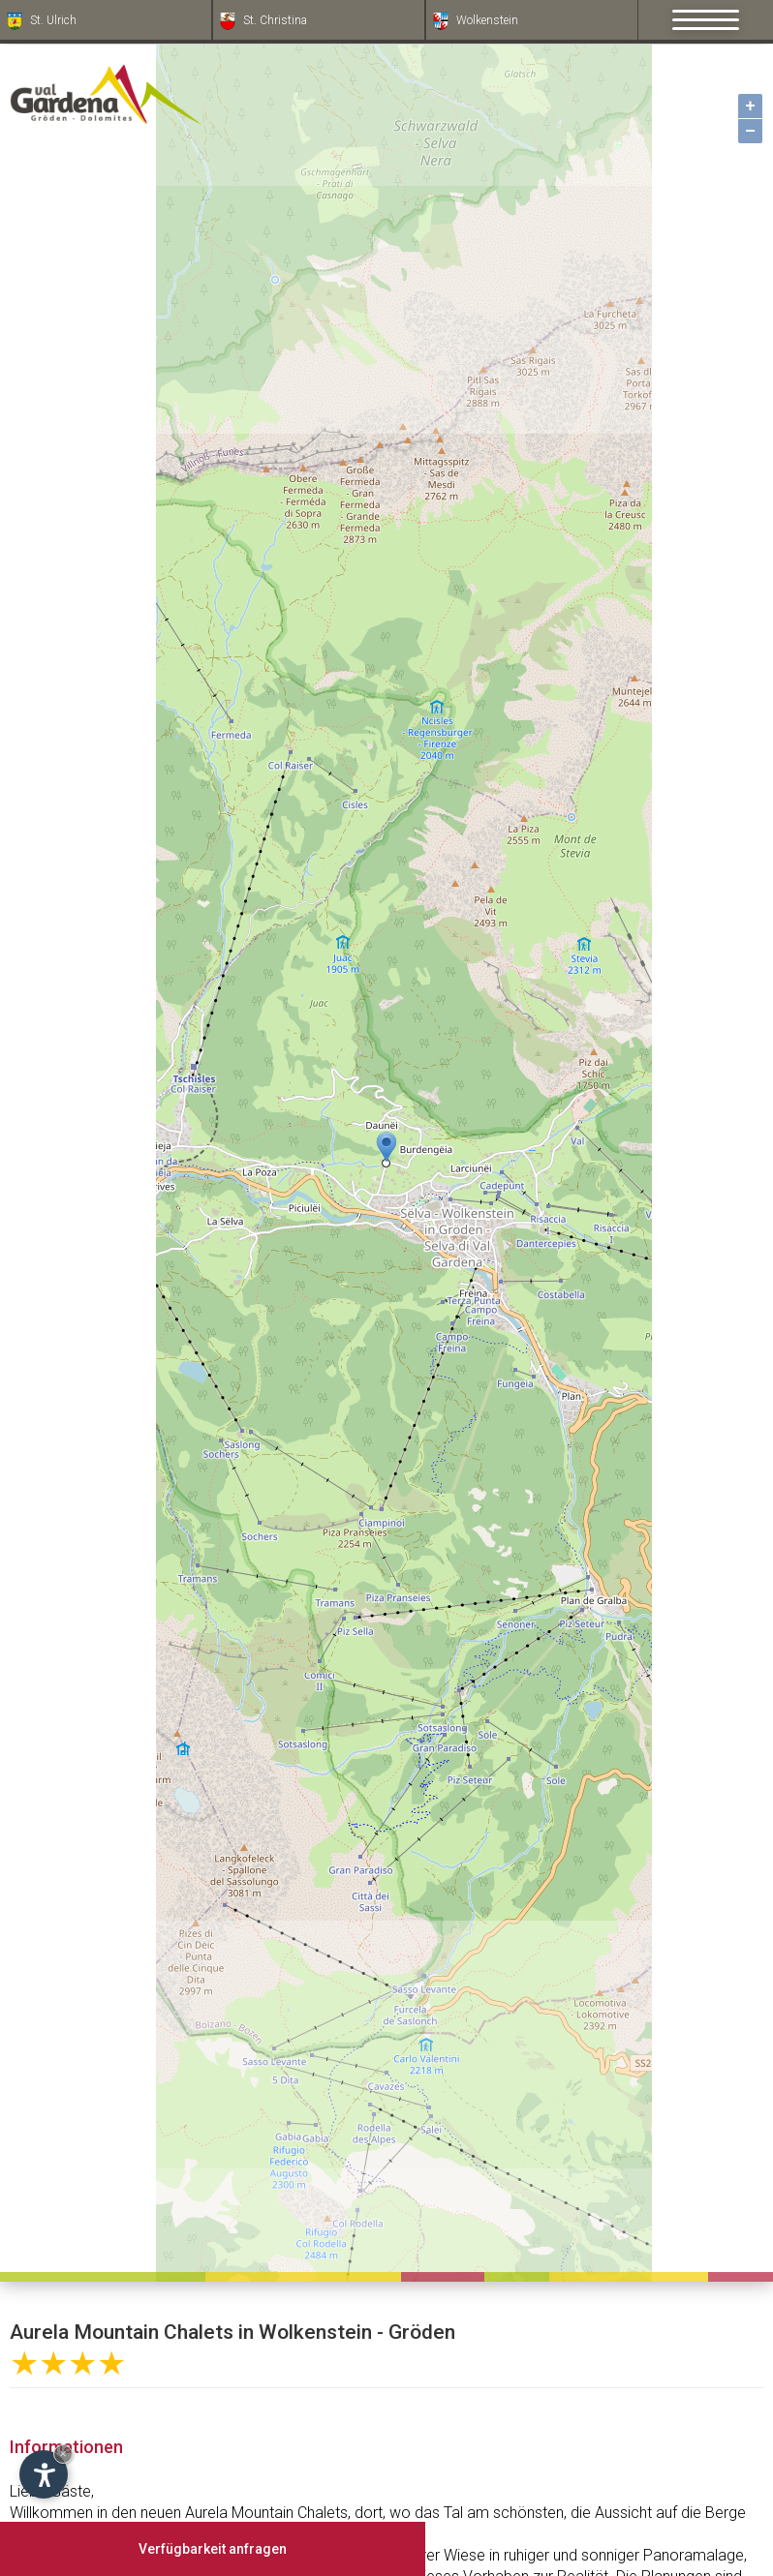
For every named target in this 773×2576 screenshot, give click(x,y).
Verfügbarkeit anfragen (213, 2549)
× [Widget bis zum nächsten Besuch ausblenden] (63, 2453)
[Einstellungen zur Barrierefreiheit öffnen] (43, 2474)
